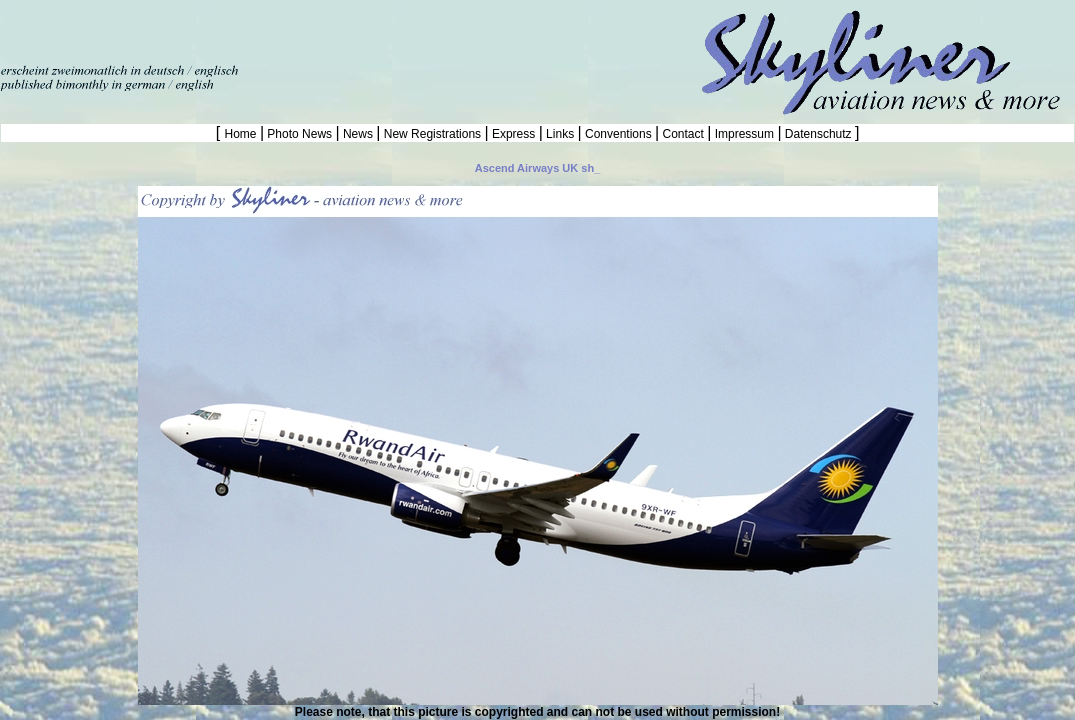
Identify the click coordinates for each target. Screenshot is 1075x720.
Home (242, 134)
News (358, 134)
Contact (683, 134)
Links (560, 134)
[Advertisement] (234, 30)
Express (514, 134)
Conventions (618, 134)
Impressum (744, 134)
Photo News (299, 134)
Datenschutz (818, 134)
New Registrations (432, 134)
